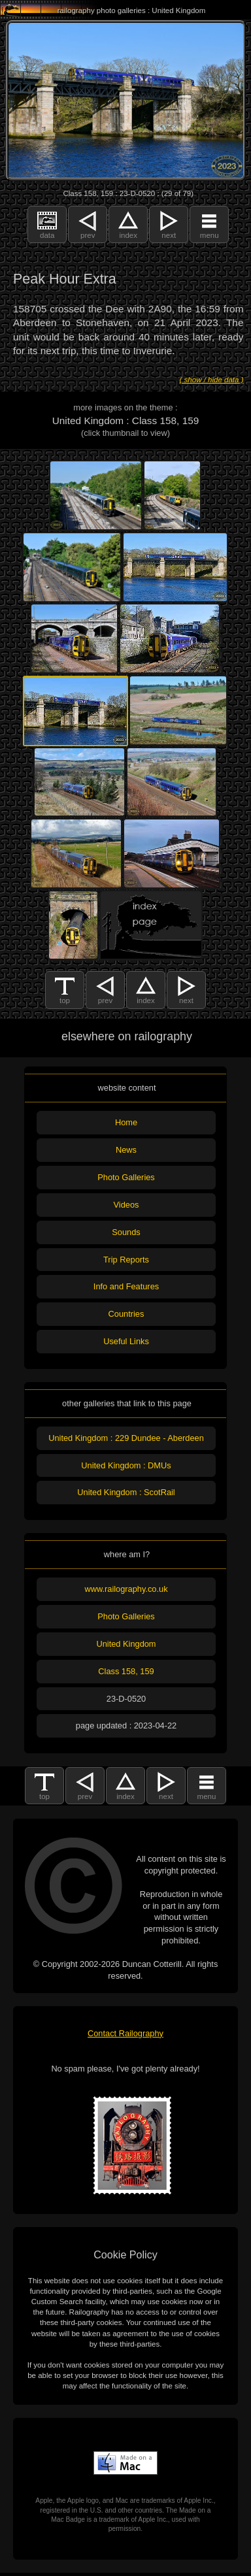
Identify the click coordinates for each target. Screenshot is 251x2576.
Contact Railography (125, 2033)
